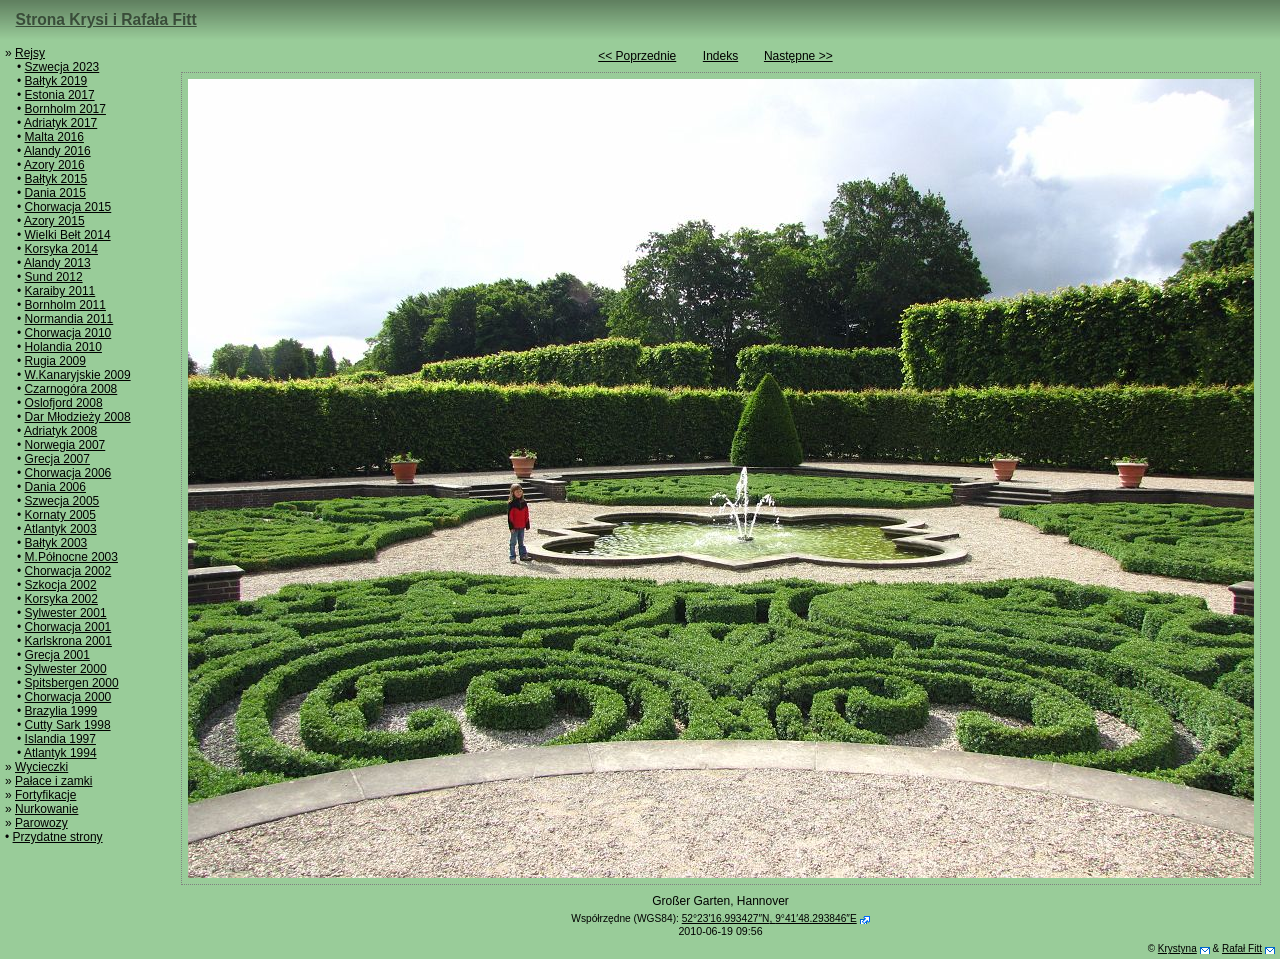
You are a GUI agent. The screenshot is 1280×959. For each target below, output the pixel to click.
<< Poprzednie (637, 56)
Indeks (720, 56)
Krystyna (1177, 948)
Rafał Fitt (1242, 948)
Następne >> (798, 56)
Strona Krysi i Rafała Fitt (106, 19)
